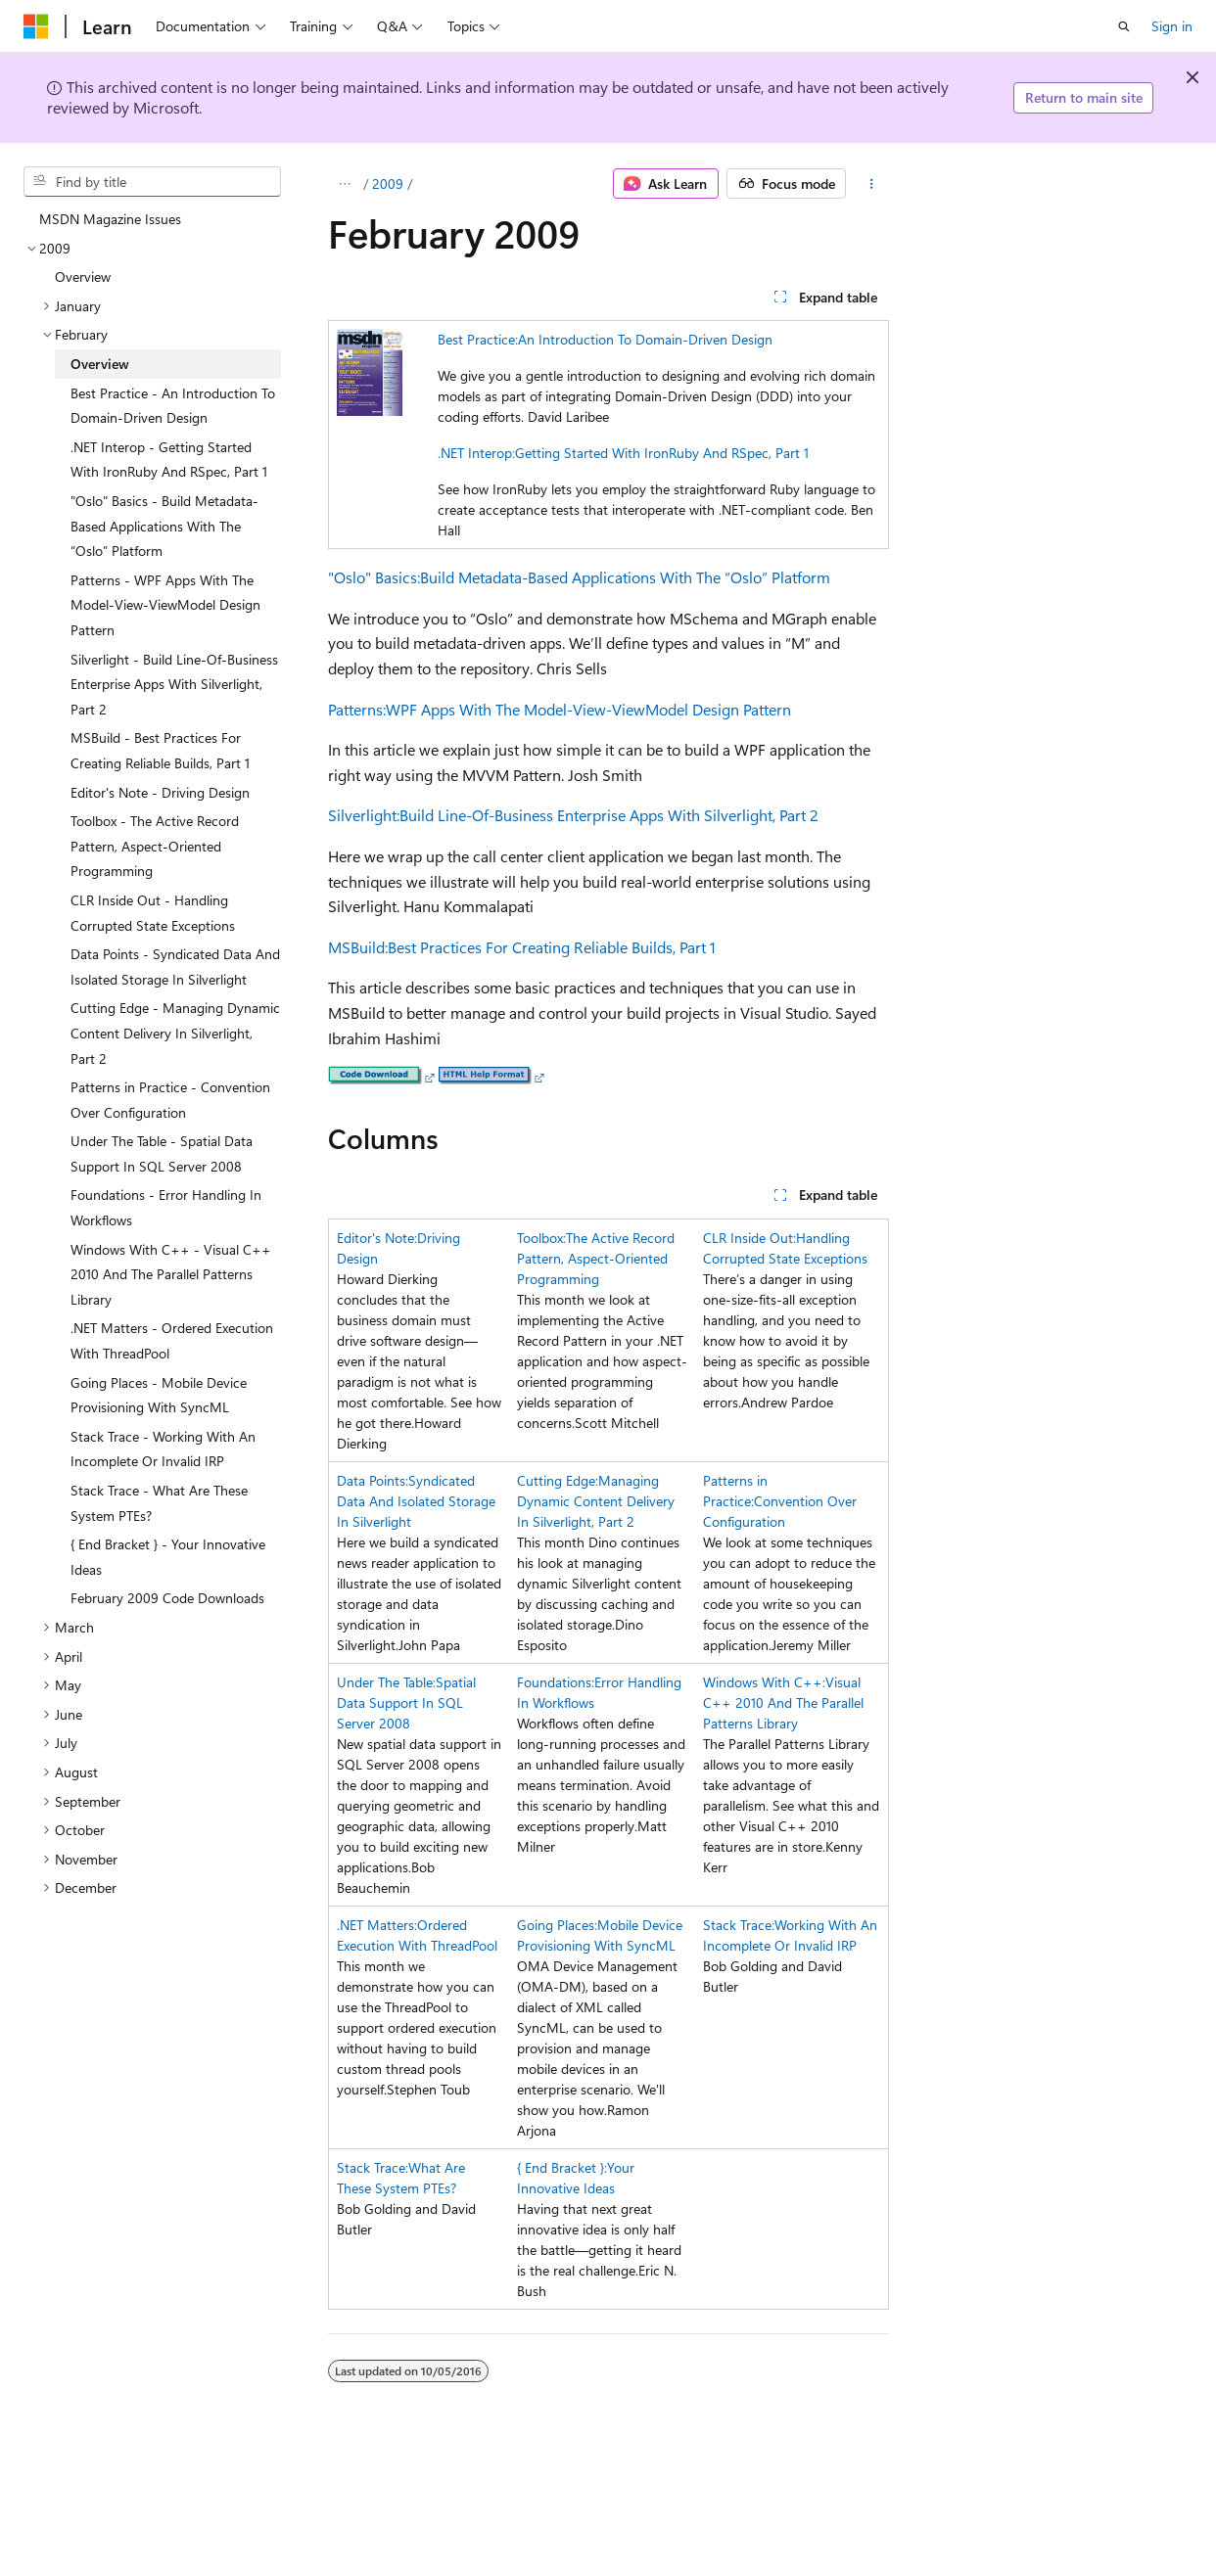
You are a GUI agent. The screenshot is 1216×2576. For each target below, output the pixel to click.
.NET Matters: (377, 1924)
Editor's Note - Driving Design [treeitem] (160, 792)
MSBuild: (358, 947)
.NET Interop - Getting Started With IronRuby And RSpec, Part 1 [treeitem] (168, 459)
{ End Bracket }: (562, 2167)
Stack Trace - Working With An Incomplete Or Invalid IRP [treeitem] (163, 1449)
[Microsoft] (36, 26)
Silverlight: (363, 815)
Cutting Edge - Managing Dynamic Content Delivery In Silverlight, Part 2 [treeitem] (175, 1032)
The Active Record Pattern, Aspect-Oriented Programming (596, 1258)
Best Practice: (478, 339)
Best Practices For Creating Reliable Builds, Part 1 (552, 947)
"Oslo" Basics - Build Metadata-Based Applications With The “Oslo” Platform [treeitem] (164, 525)
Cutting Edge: (557, 1480)
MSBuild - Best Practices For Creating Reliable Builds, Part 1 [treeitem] (160, 750)
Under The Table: (386, 1682)
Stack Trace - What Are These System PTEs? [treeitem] (159, 1503)
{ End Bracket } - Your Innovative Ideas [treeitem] (167, 1557)
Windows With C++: (764, 1682)
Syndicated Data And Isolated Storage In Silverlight (416, 1501)
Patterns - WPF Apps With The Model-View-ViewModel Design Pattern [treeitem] (165, 605)
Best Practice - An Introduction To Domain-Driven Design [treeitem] (172, 406)
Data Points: (372, 1480)
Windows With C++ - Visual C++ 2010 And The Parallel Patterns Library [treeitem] (170, 1274)
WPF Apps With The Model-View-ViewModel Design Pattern (588, 709)
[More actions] (871, 184)
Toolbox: (541, 1237)
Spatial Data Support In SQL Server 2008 (406, 1702)
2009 (387, 183)
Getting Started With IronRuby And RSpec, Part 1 (662, 452)
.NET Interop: (476, 452)
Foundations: (555, 1682)
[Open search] (1124, 26)
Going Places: (557, 1924)
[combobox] (152, 182)
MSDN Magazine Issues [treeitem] (110, 218)
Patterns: (357, 709)
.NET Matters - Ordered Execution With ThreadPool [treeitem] (171, 1340)
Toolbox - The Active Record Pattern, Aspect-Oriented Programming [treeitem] (154, 845)
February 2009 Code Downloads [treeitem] (167, 1597)
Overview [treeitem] (83, 276)
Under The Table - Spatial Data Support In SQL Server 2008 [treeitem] (161, 1153)
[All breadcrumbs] (345, 184)
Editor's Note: (377, 1237)
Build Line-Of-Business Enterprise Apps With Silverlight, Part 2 (608, 815)
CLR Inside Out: (749, 1237)
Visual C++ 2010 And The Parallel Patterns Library (783, 1702)
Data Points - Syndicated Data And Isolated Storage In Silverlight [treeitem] (175, 966)
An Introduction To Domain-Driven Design (645, 339)
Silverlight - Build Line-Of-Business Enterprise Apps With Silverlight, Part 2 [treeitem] (174, 684)
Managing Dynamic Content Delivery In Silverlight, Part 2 (596, 1501)
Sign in (1172, 26)
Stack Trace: (738, 1924)
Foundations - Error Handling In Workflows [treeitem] (165, 1207)
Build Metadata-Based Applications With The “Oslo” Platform (625, 577)
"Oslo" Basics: (374, 577)
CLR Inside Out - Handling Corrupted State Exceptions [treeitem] (152, 913)
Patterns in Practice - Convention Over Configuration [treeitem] (170, 1100)
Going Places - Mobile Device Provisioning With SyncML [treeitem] (158, 1395)
